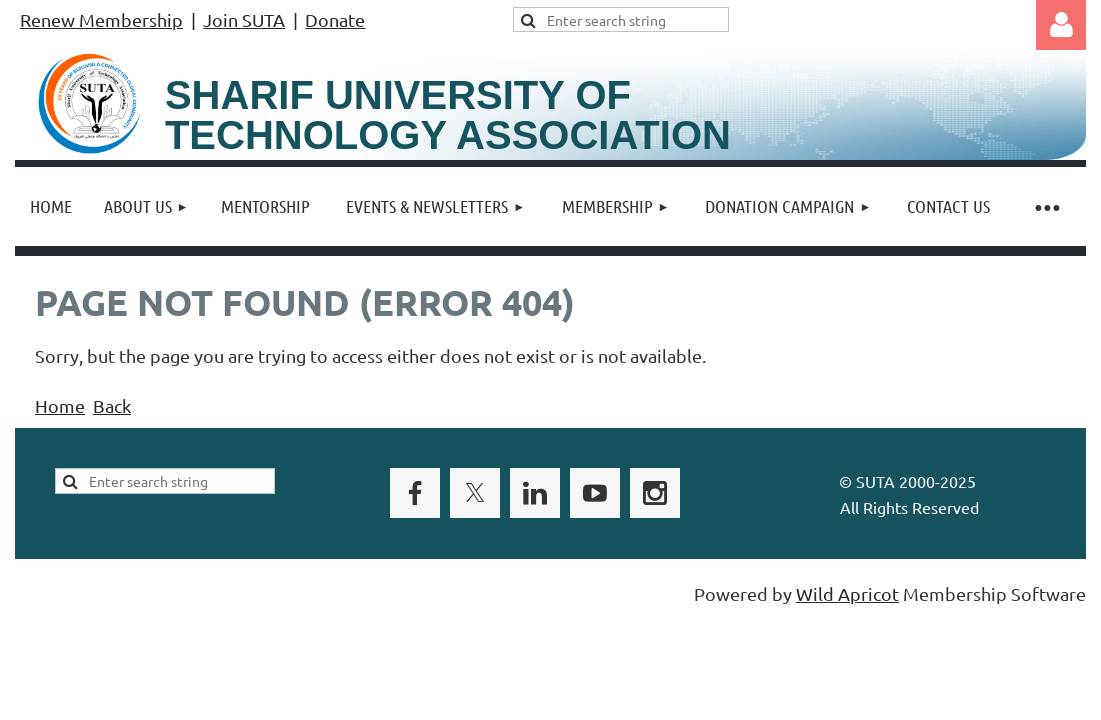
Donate (335, 19)
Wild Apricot (847, 593)
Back (112, 405)
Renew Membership (101, 19)
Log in (1061, 25)
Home (60, 405)
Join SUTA (244, 19)
